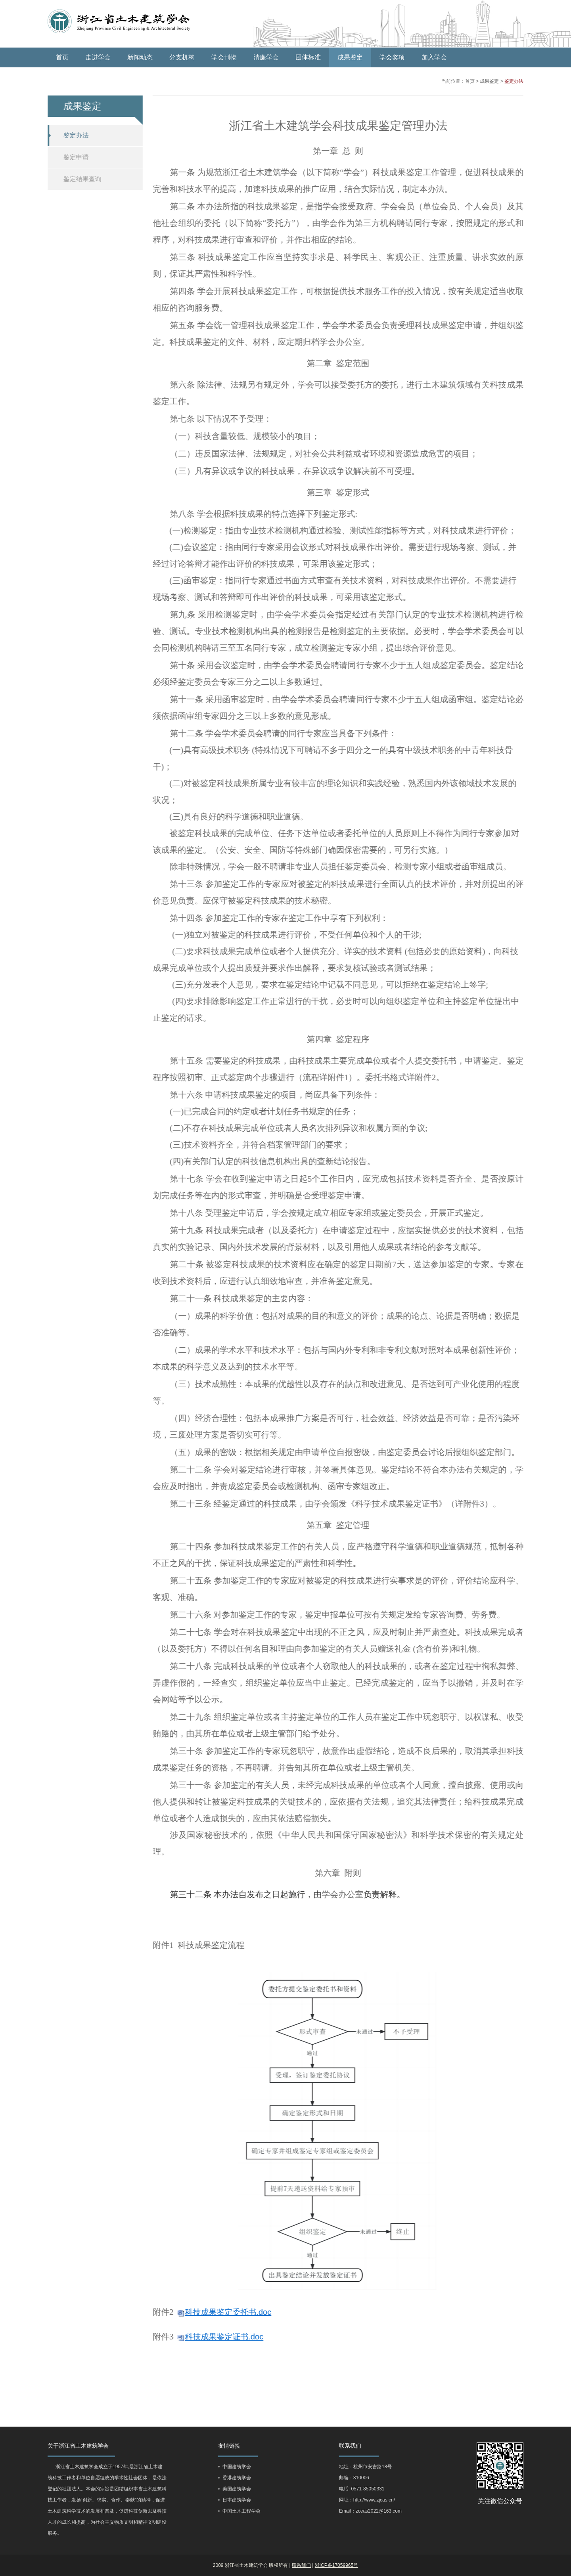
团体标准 (308, 57)
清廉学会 (266, 57)
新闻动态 (140, 57)
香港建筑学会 (236, 2478)
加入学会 (434, 57)
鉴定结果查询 (78, 179)
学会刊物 (224, 57)
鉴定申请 (72, 157)
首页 (62, 57)
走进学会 (98, 57)
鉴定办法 (506, 81)
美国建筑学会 (236, 2489)
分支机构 (182, 57)
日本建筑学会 (236, 2500)
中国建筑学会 (236, 2466)
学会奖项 (392, 57)
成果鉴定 (350, 57)
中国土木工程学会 (241, 2511)
